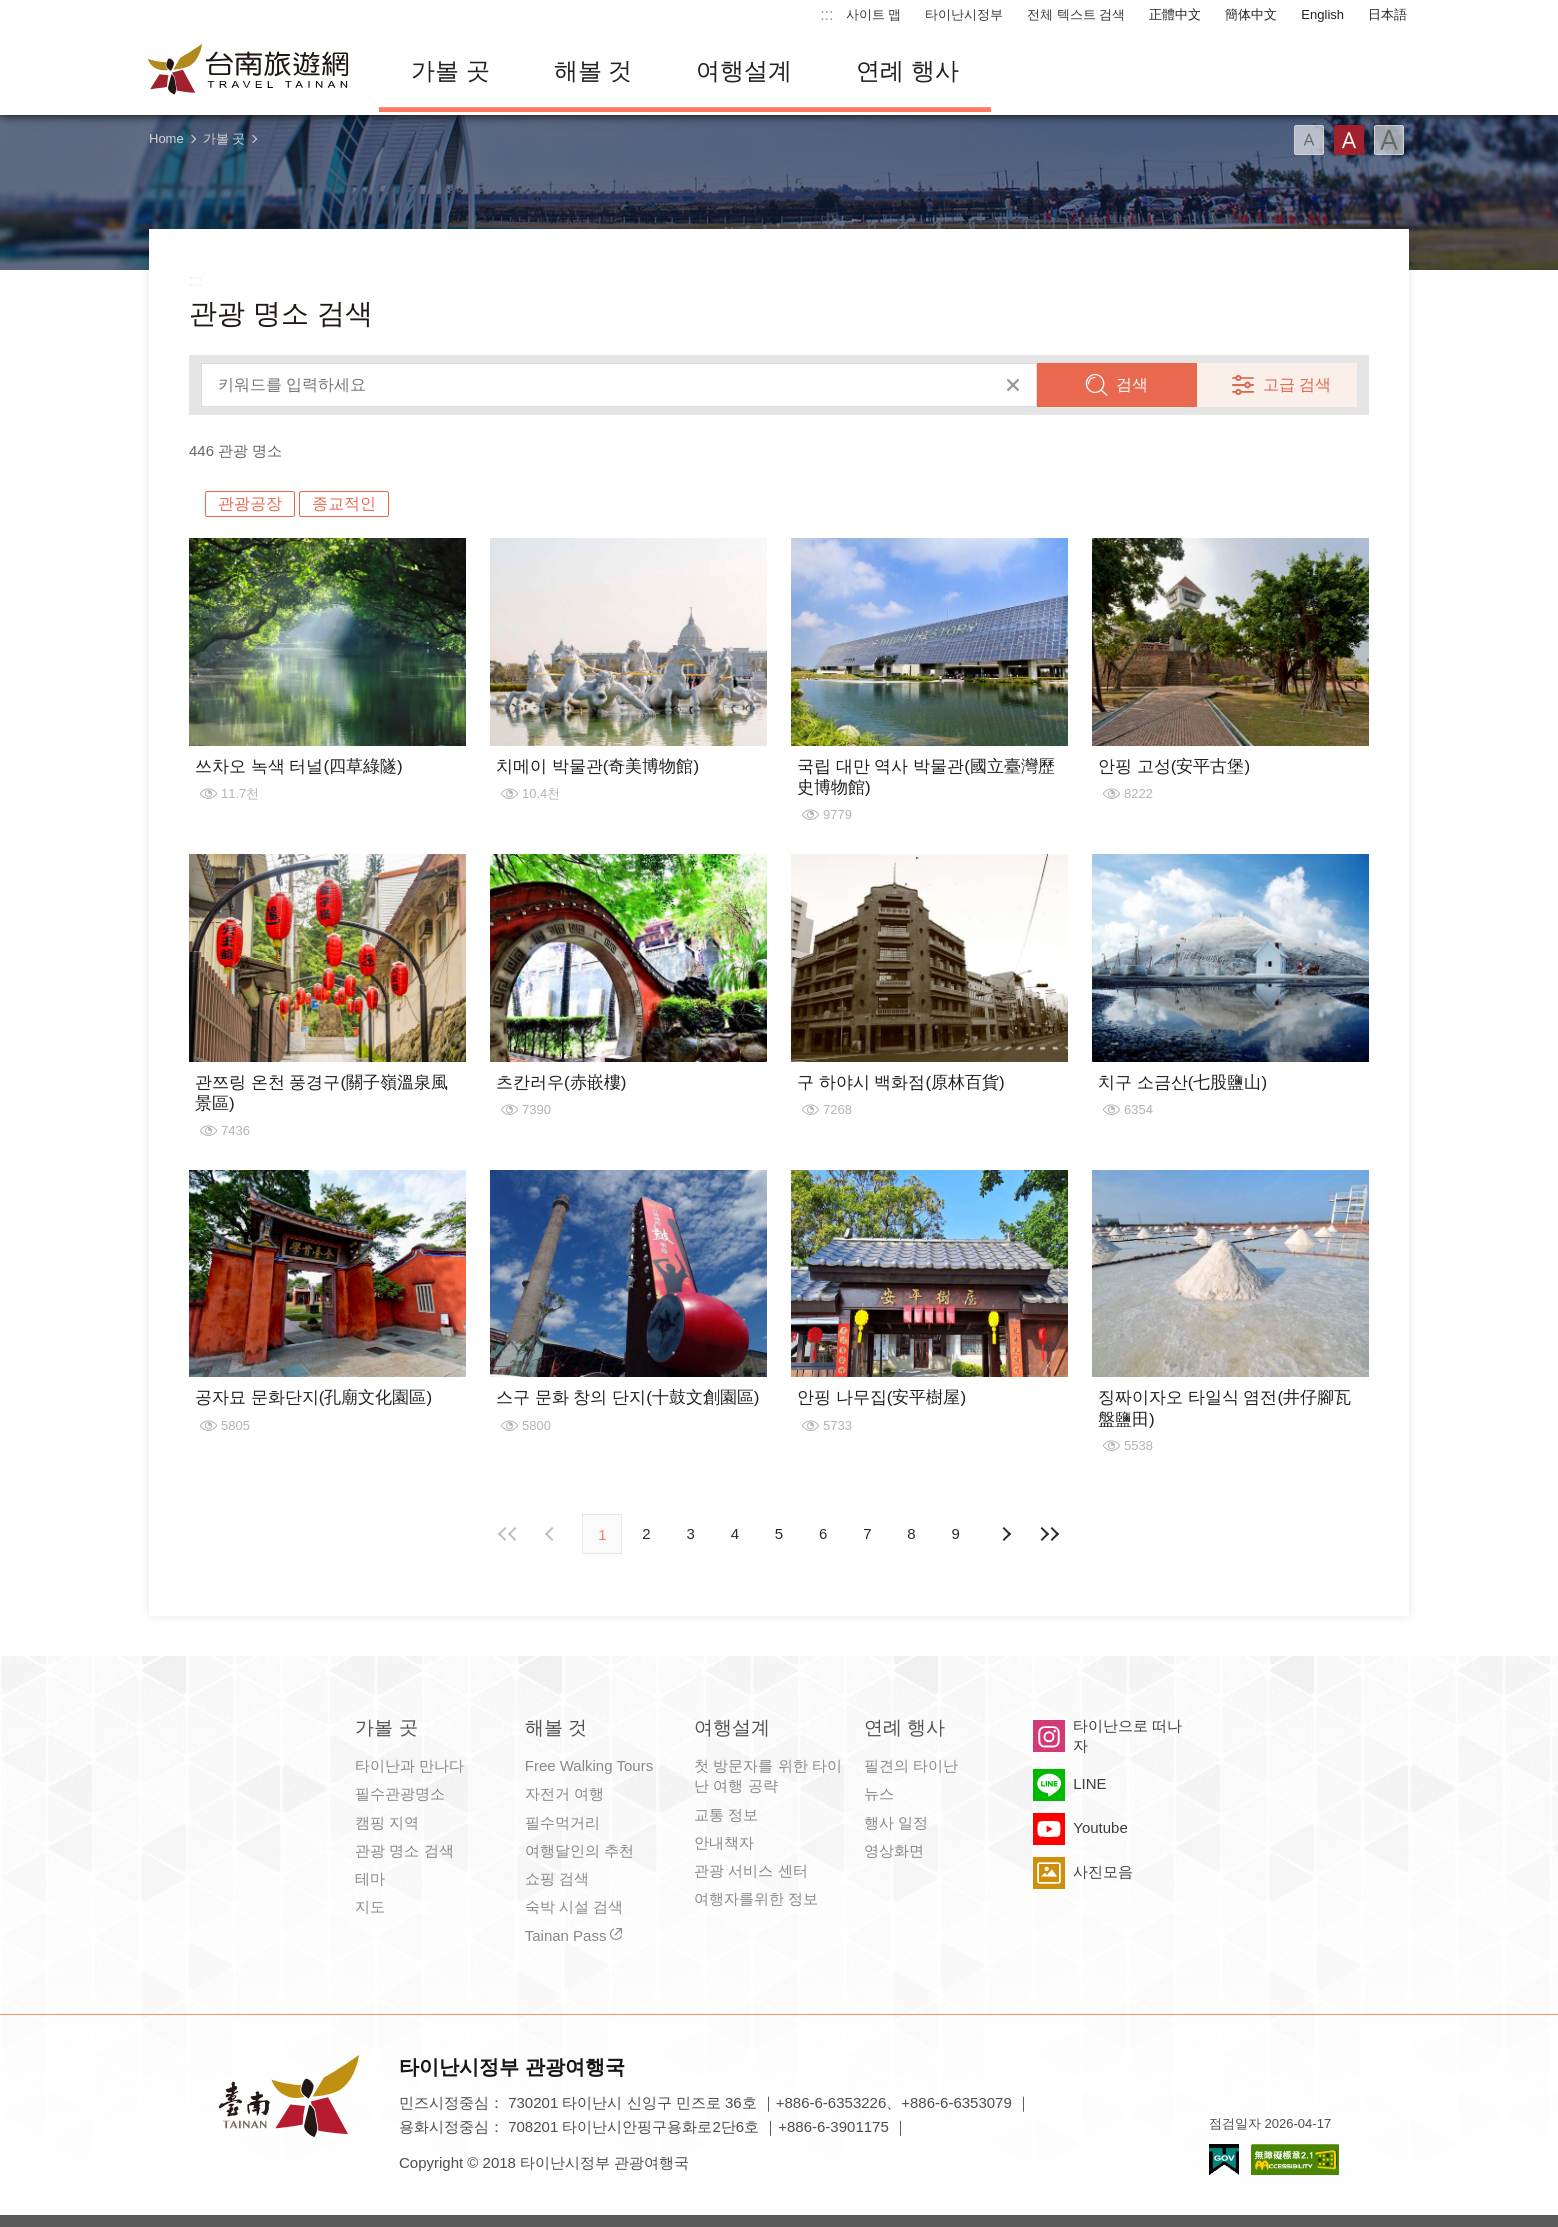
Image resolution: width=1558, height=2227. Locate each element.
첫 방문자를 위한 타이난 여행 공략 (768, 1775)
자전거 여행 (564, 1793)
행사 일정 (896, 1822)
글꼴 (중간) (1349, 140)
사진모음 (1103, 1871)
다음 (1006, 1534)
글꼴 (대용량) (1389, 140)
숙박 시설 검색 (574, 1906)
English (1322, 14)
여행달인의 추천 (579, 1850)
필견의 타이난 (911, 1765)
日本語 (1387, 14)
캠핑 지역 (387, 1822)
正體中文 (1175, 14)
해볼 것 (593, 70)
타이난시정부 (964, 14)
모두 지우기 (1013, 385)
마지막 (1050, 1534)
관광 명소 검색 (404, 1850)
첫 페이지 (508, 1534)
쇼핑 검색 (557, 1878)
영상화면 (894, 1850)
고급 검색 (1297, 384)
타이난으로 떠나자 (1127, 1735)
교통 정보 (726, 1814)
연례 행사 (907, 70)
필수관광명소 (400, 1793)
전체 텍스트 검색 (1076, 14)
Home (166, 138)
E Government (1224, 2159)
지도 (370, 1906)
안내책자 (724, 1842)
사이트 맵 (874, 14)
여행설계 (744, 70)
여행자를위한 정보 (756, 1898)
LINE (1089, 1783)
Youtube (1100, 1827)
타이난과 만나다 (409, 1765)
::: (826, 14)
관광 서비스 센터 (750, 1870)
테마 (370, 1878)
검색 (1132, 384)
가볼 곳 (450, 70)
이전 (552, 1534)
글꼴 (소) (1309, 140)
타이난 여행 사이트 (249, 71)
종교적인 (344, 503)
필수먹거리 (562, 1822)
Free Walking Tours (589, 1765)
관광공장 (250, 503)
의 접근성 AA (1295, 2159)
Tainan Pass (566, 1935)
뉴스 (879, 1793)
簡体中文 (1251, 14)
